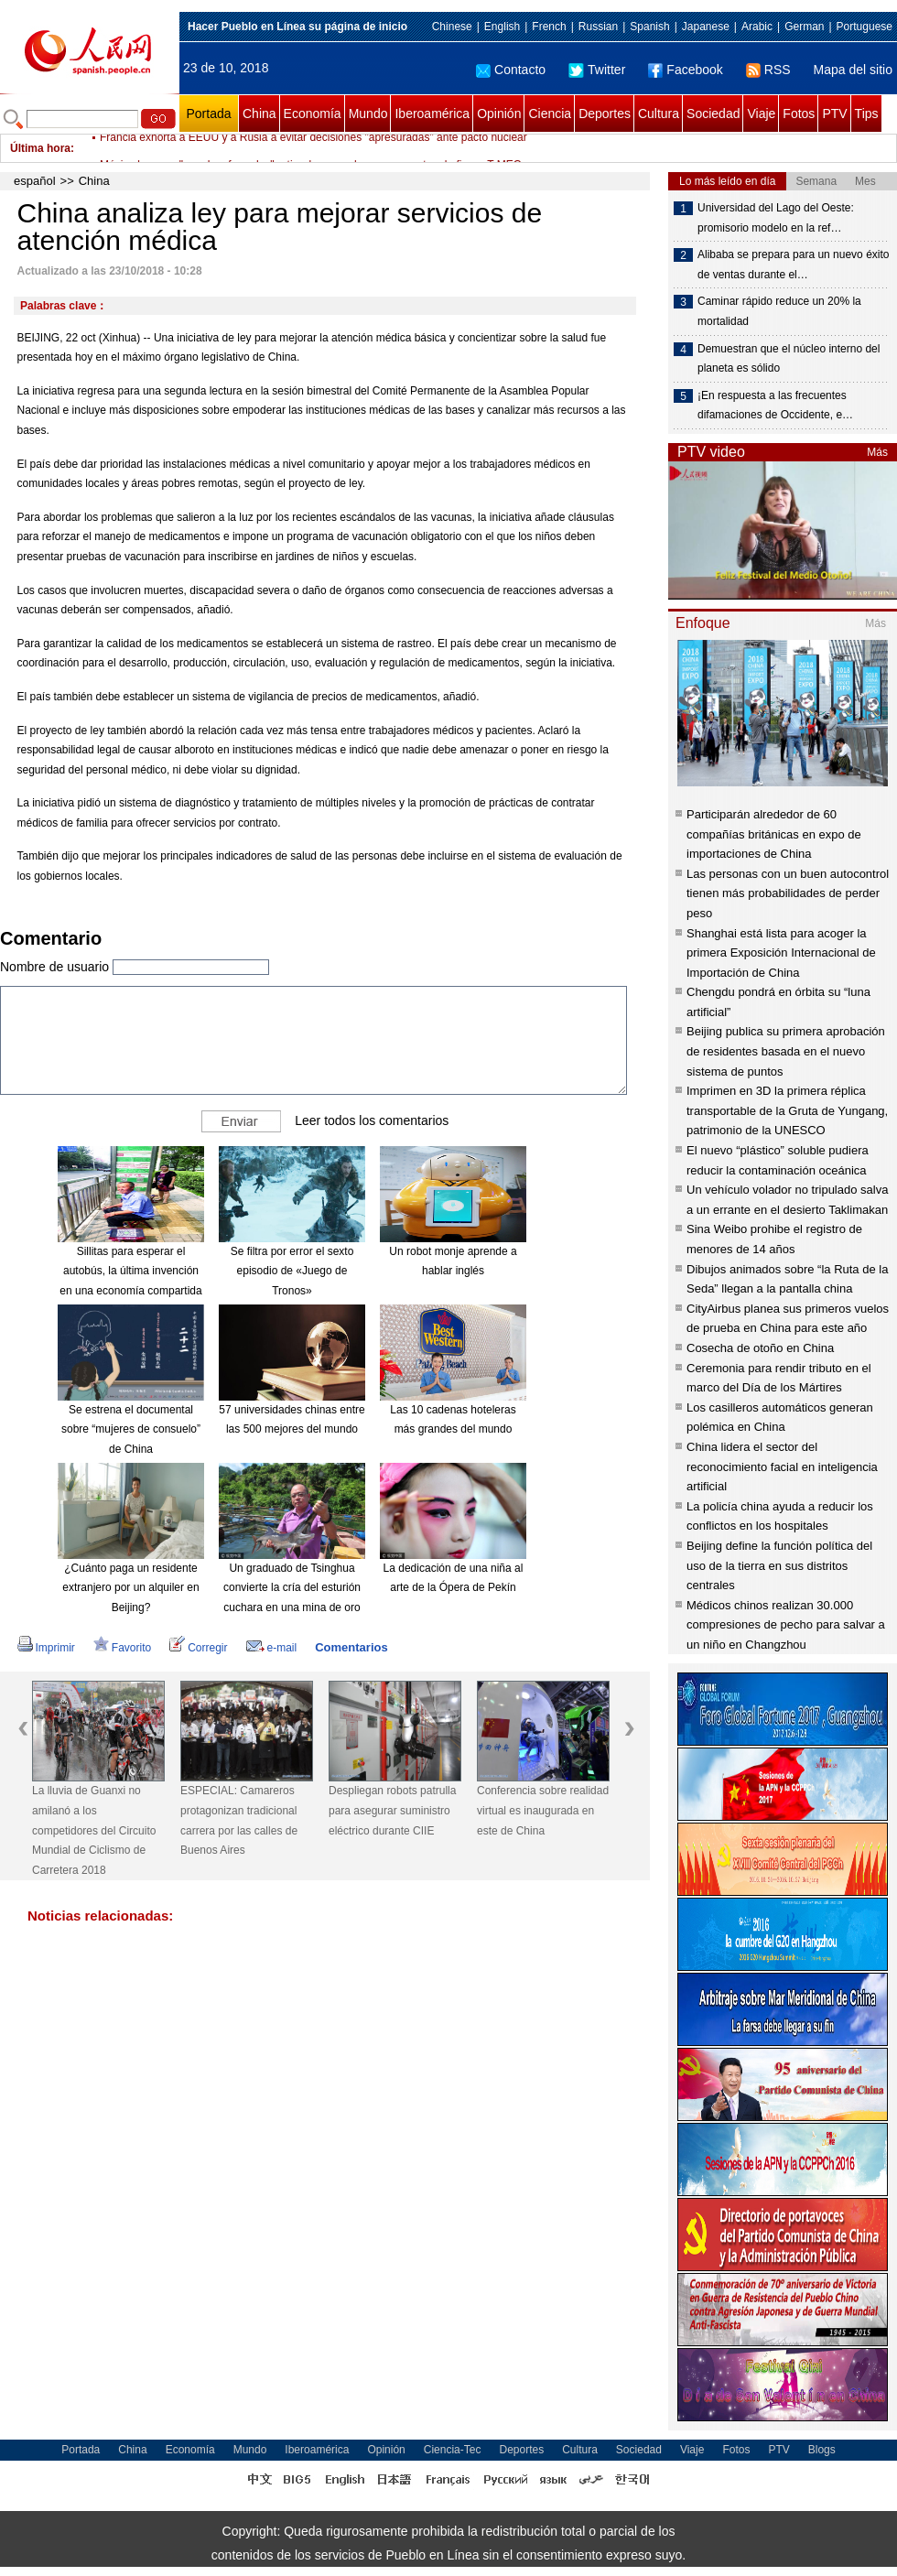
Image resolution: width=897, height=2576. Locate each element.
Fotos (799, 113)
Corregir (198, 1647)
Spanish (649, 26)
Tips (867, 113)
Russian (598, 26)
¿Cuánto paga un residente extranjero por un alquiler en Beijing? (130, 1588)
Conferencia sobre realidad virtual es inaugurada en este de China (543, 1810)
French (549, 26)
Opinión (499, 113)
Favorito (122, 1647)
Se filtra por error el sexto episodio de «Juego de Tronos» (292, 1271)
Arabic (757, 26)
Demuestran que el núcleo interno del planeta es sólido (788, 358)
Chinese (452, 26)
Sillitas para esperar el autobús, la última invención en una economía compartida (130, 1271)
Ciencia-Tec (452, 2449)
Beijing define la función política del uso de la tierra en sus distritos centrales (779, 1565)
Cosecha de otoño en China (760, 1348)
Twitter (596, 69)
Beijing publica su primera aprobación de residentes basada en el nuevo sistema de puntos (785, 1050)
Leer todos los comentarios (371, 1120)
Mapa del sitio (853, 69)
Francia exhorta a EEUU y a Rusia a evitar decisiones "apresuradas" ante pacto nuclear (313, 148)
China (259, 113)
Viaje (761, 113)
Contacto (511, 69)
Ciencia (549, 113)
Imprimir (46, 1647)
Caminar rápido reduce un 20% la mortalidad (779, 311)
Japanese (705, 26)
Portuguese (864, 26)
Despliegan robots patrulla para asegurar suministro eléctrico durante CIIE (392, 1810)
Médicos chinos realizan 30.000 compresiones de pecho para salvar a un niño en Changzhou (785, 1624)
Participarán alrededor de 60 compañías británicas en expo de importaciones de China (773, 833)
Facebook (685, 69)
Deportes (604, 113)
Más (877, 452)
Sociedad (713, 113)
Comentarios (351, 1647)
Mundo (368, 113)
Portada (208, 113)
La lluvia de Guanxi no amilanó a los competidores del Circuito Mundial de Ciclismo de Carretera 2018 (94, 1830)
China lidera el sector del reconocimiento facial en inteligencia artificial (782, 1466)
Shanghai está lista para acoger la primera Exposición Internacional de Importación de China (781, 953)
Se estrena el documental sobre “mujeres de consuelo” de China (130, 1429)
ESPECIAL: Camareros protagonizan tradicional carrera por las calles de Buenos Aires (238, 1820)
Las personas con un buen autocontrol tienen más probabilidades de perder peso (787, 893)
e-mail (271, 1647)
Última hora (40, 148)
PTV (834, 113)
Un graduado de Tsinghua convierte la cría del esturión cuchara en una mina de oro (292, 1588)
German (804, 26)
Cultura (658, 113)
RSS (768, 69)
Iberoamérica (432, 113)
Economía (312, 113)
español (35, 181)
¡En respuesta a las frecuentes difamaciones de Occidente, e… (775, 405)
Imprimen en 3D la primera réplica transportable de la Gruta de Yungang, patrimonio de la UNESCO (787, 1110)
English (502, 26)
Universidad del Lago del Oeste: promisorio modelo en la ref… (775, 217)
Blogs (822, 2449)
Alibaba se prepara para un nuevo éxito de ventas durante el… (793, 264)
